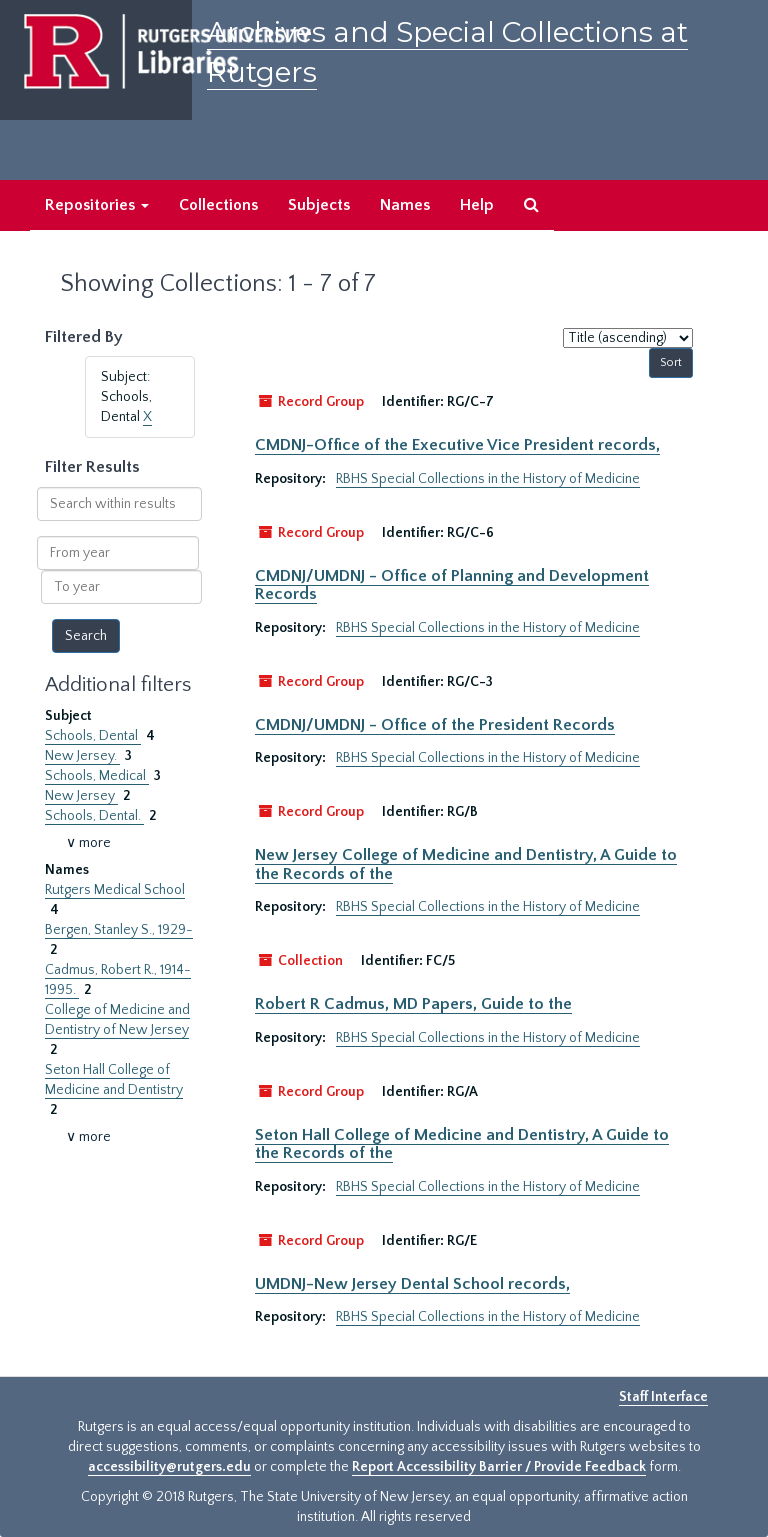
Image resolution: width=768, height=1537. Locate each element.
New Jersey (81, 796)
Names (405, 205)
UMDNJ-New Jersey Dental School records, (412, 1284)
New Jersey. (82, 756)
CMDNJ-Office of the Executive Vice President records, (457, 445)
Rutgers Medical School (115, 890)
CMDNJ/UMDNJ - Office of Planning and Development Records (452, 585)
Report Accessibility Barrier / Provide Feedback (499, 1467)
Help (477, 205)
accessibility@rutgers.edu (169, 1467)
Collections (218, 205)
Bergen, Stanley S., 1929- (119, 930)
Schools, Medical (97, 776)
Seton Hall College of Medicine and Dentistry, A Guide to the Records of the (462, 1144)
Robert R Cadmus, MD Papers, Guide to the (413, 1004)
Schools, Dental (93, 736)
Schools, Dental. (94, 816)
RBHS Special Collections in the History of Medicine (488, 479)
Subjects (319, 205)
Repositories (97, 205)
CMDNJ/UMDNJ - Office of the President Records (435, 725)
